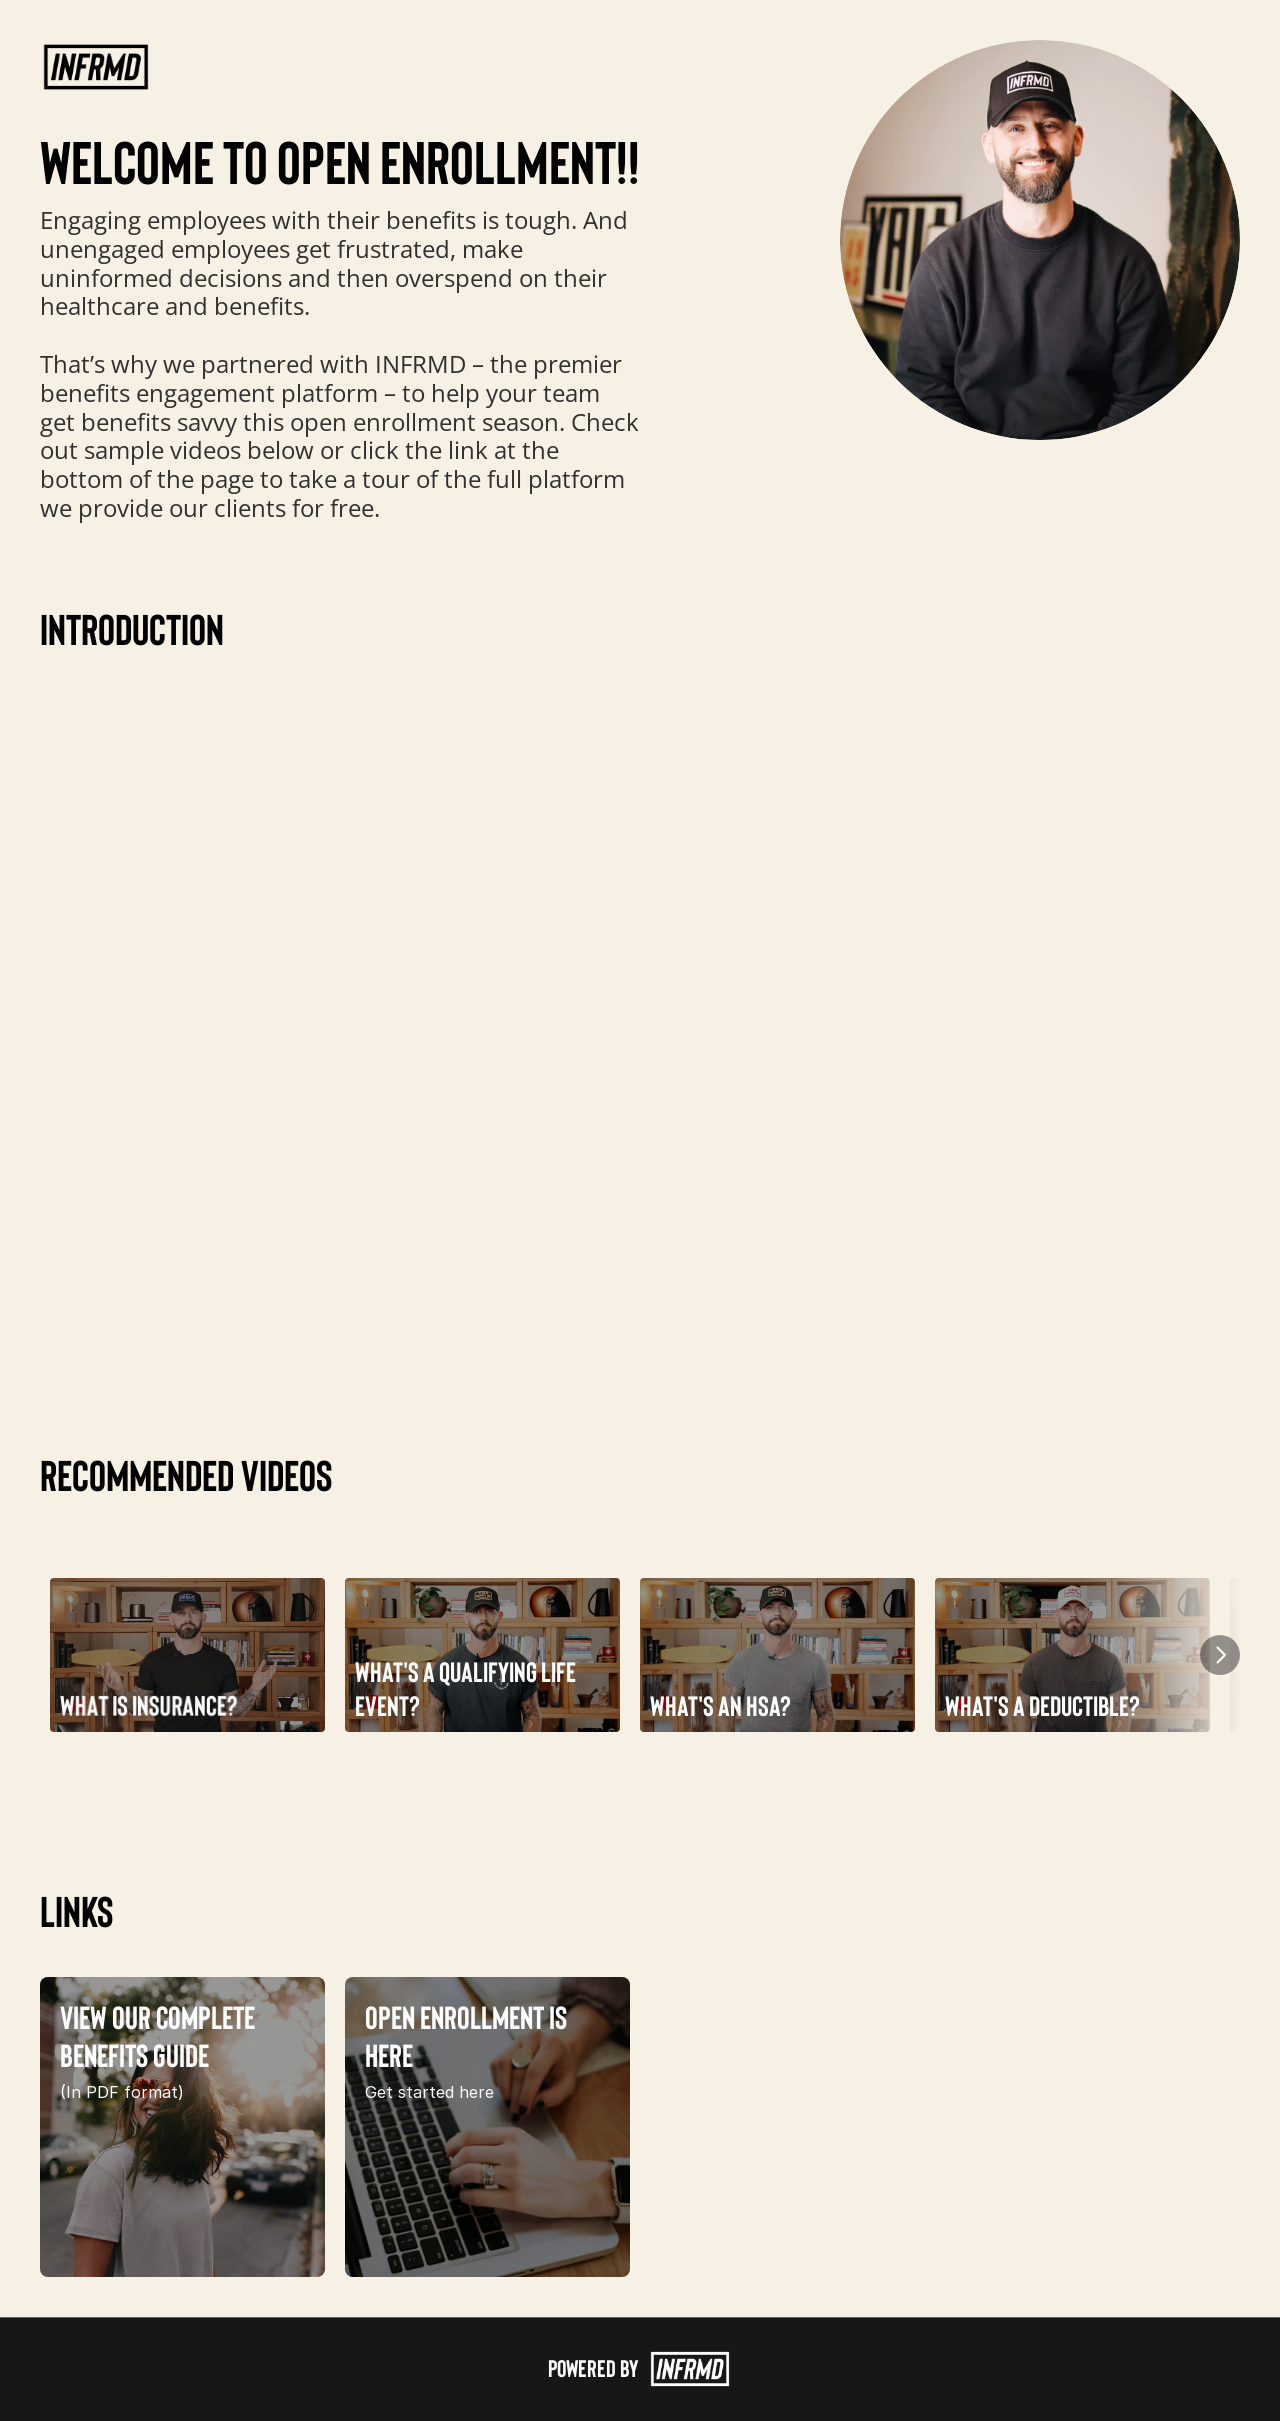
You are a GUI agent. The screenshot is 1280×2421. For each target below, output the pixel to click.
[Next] (1220, 1655)
